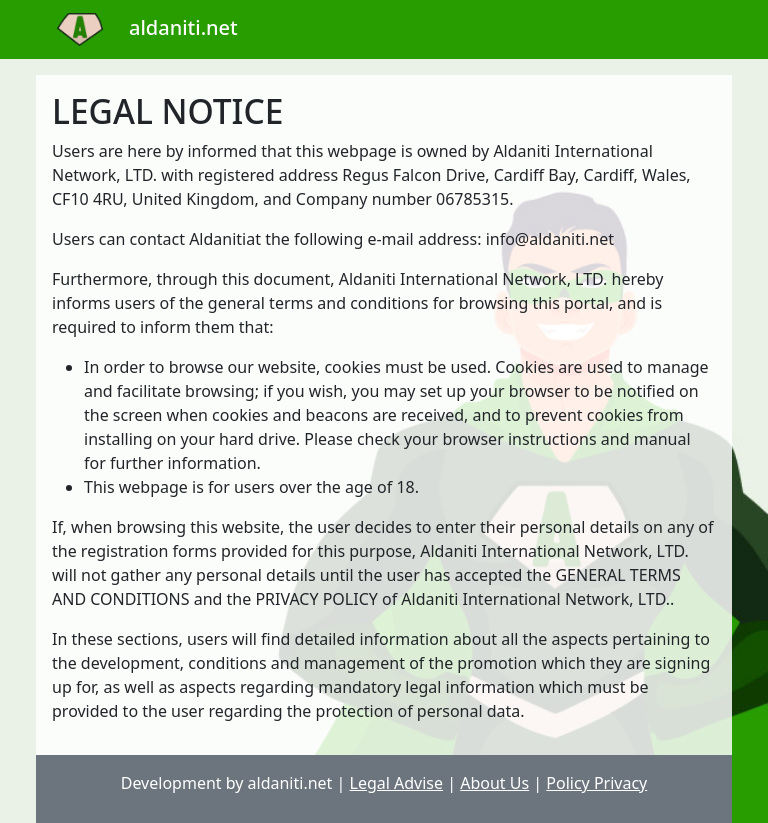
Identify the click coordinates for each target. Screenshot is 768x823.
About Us (494, 783)
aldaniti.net (137, 27)
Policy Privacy (596, 783)
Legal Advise (397, 783)
